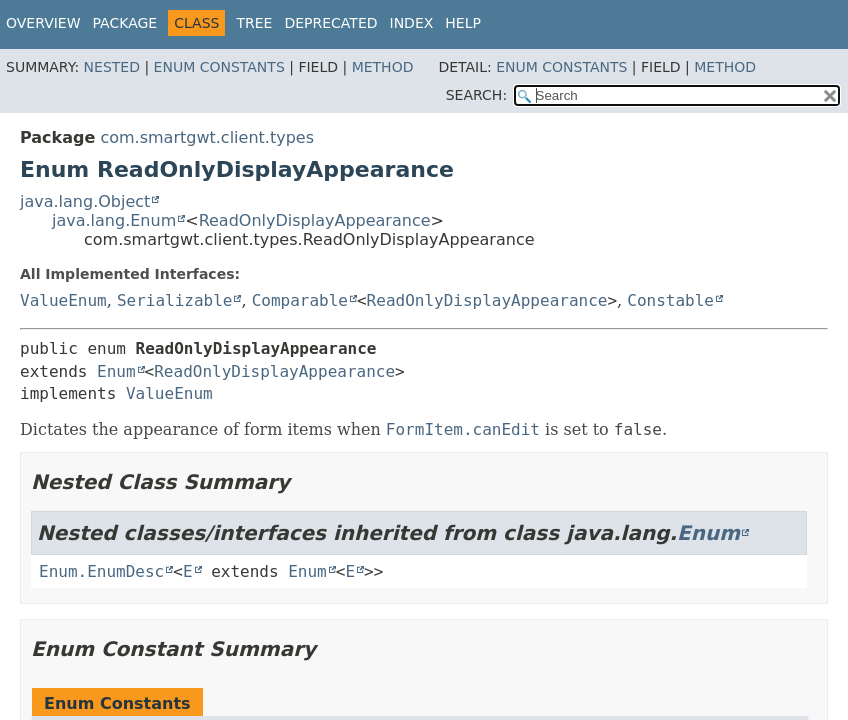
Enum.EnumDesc (101, 571)
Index (412, 23)
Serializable (175, 300)
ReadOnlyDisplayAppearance (315, 220)
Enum (116, 371)
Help (463, 23)
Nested (112, 67)
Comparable (300, 300)
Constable (670, 300)
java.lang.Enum (114, 220)
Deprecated (330, 23)
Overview (43, 23)
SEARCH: (476, 95)
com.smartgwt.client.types (207, 137)
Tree (254, 23)
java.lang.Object (85, 201)
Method (383, 67)
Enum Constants (219, 67)
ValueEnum (63, 300)
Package (125, 23)
